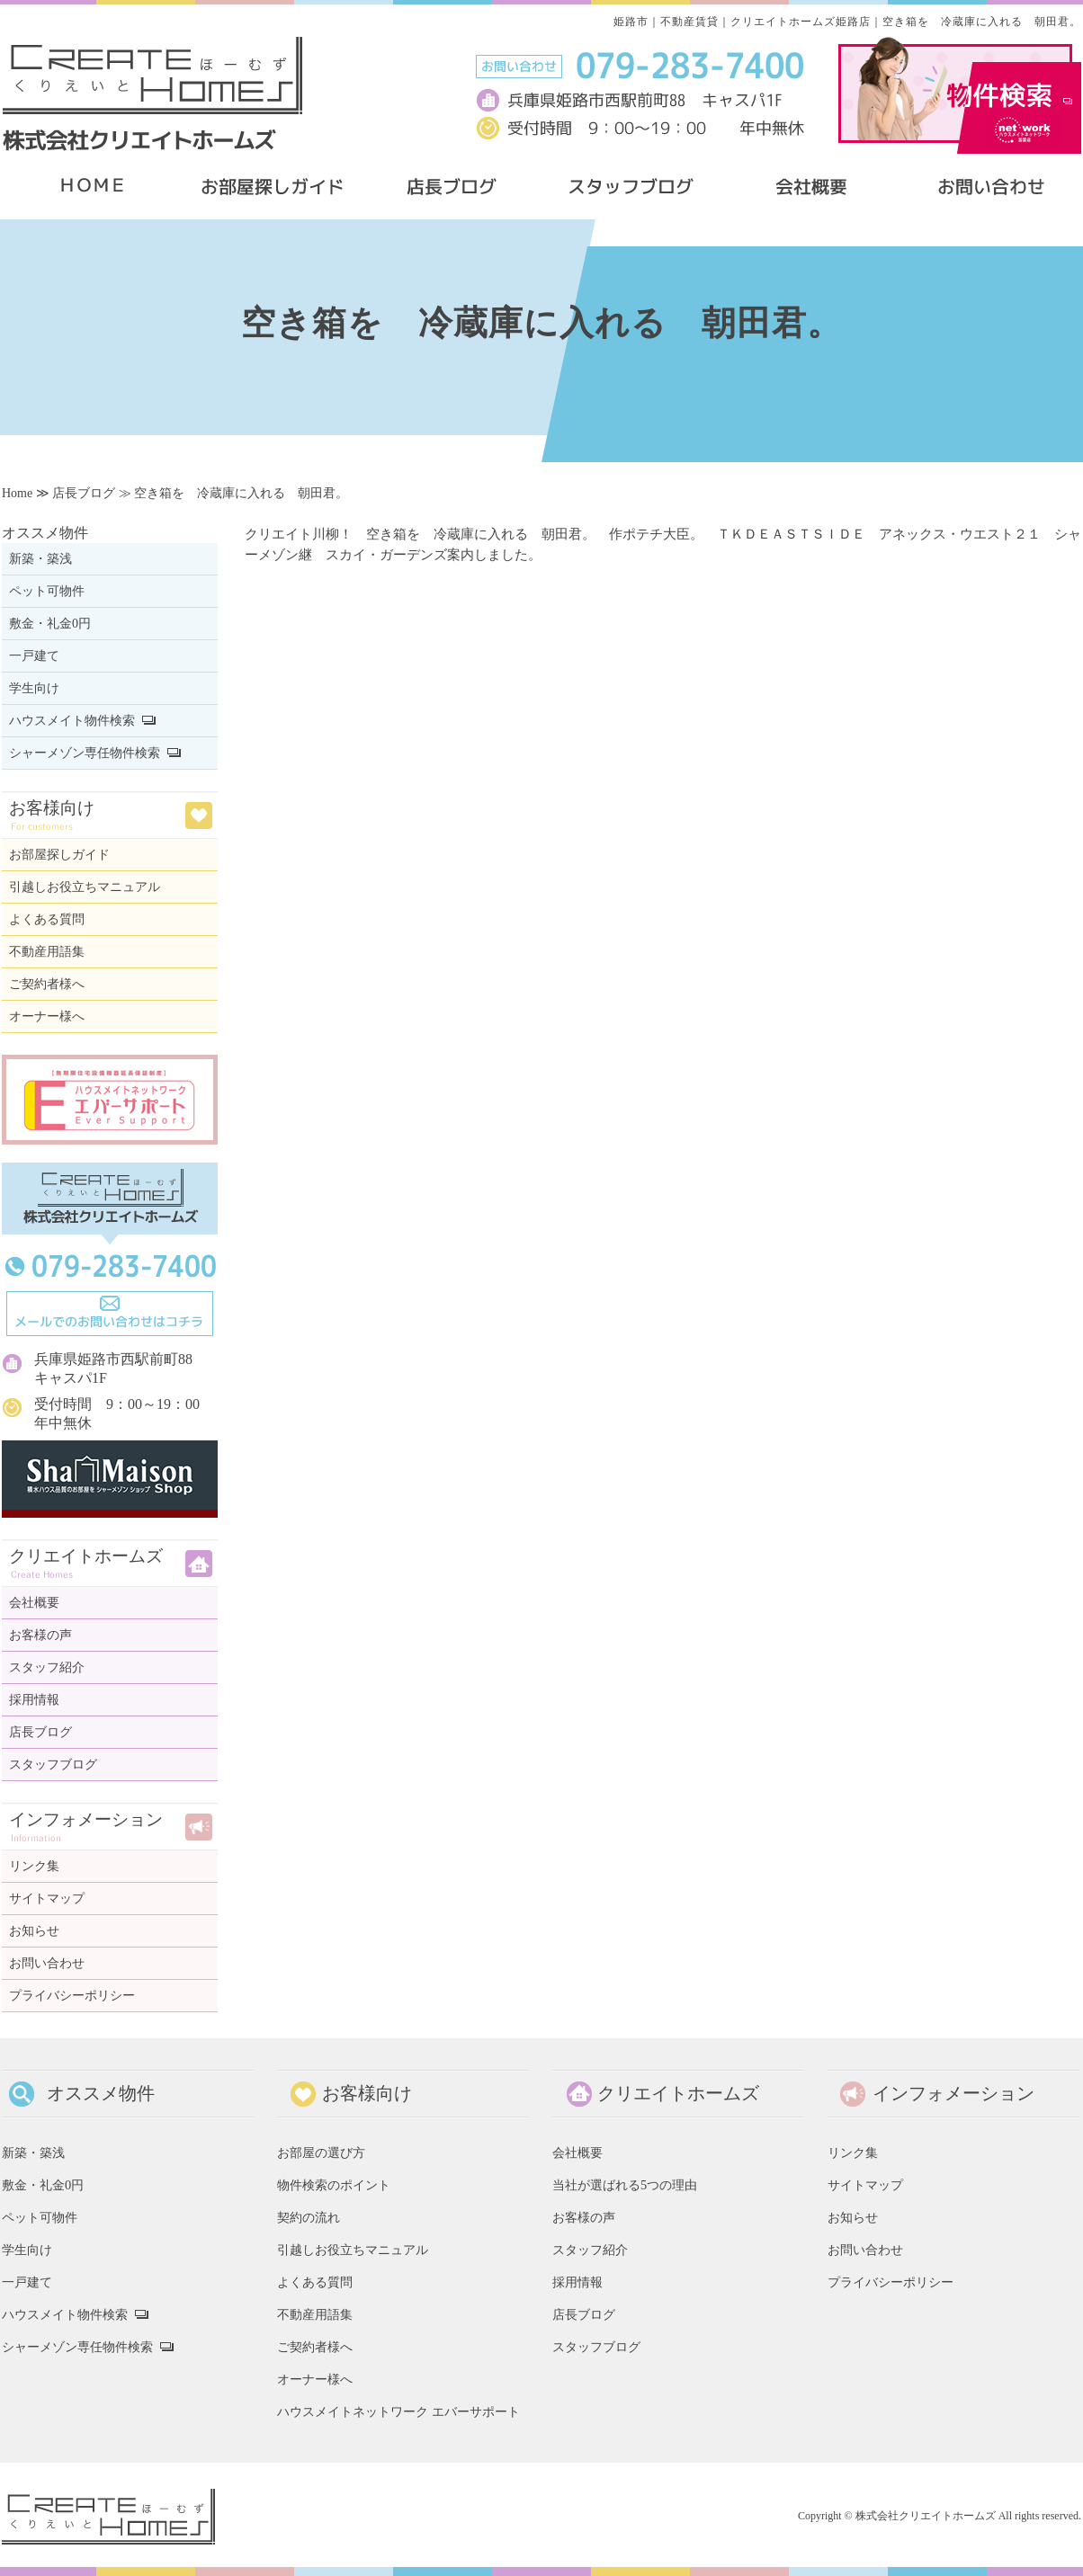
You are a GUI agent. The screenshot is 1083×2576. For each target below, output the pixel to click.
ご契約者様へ (47, 984)
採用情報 (34, 1700)
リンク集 (34, 1866)
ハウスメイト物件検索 (72, 720)
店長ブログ (83, 493)
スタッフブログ (53, 1764)
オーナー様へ (47, 1016)
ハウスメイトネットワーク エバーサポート (398, 2411)
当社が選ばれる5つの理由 (624, 2185)
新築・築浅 (40, 559)
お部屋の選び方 (321, 2152)
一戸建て (34, 656)
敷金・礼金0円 (50, 623)
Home (17, 493)
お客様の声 (40, 1635)
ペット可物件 (47, 591)
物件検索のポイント (333, 2185)
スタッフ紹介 (47, 1667)
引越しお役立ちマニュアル (84, 887)
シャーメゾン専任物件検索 (84, 753)
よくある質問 (47, 919)
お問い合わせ (47, 1963)
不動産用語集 (47, 951)
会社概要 (34, 1602)
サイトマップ (47, 1898)
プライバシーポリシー (72, 1995)
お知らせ (34, 1931)
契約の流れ (308, 2217)
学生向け (34, 688)
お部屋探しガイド (59, 854)
